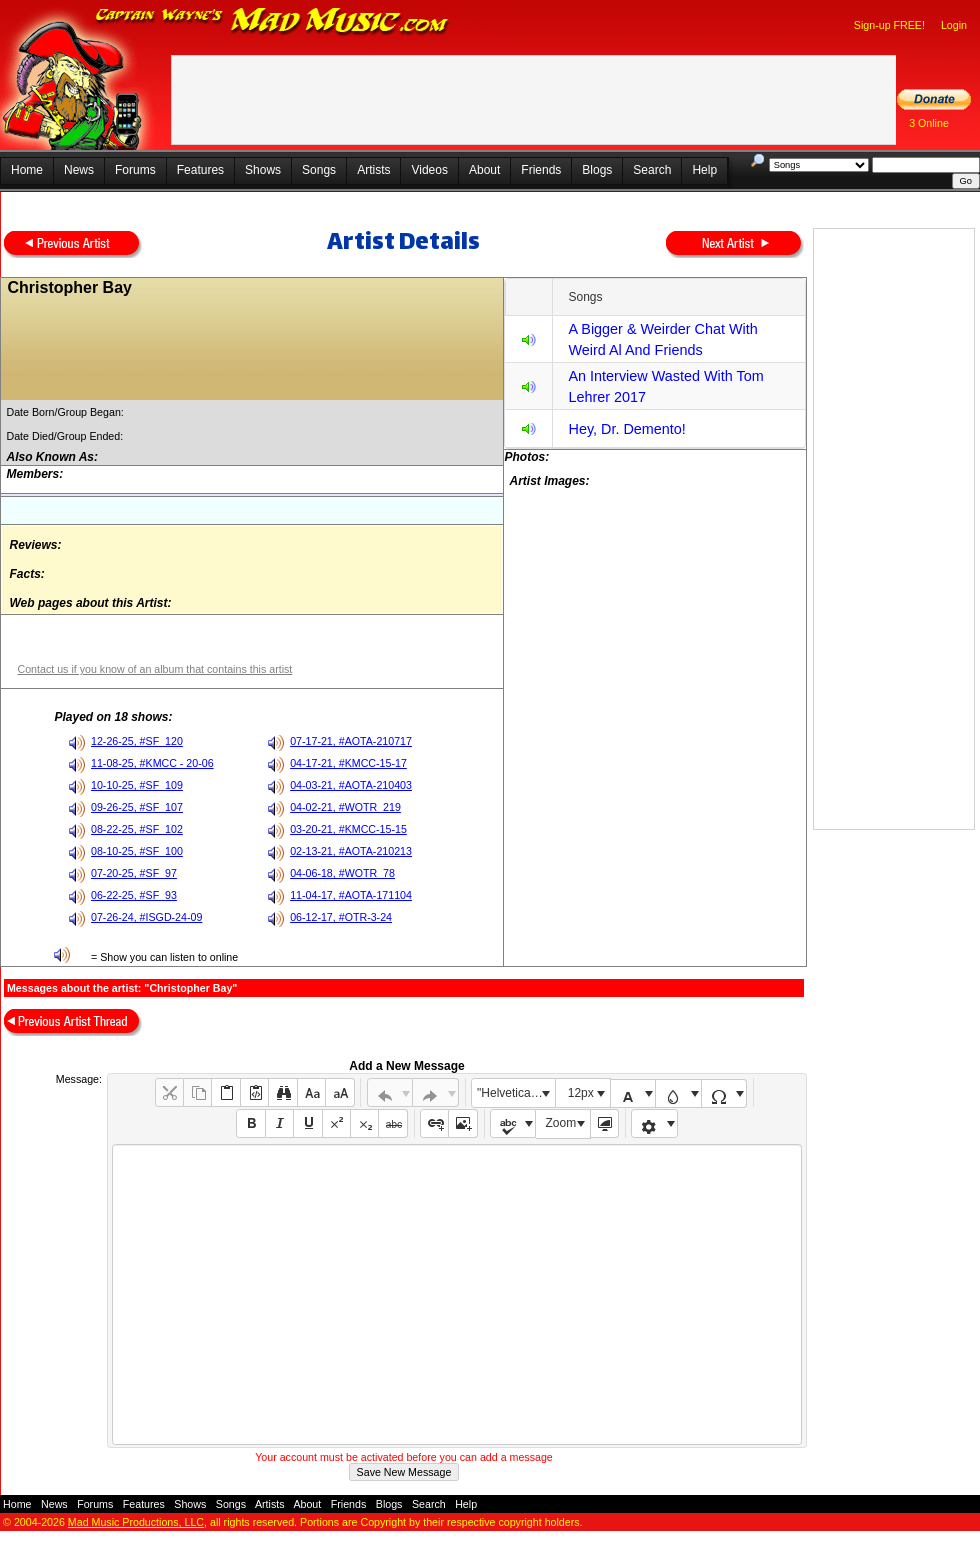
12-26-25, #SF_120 (137, 741)
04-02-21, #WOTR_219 (345, 807)
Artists (373, 170)
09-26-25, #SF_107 (137, 807)
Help (704, 170)
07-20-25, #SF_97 (134, 873)
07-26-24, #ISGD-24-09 (146, 917)
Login (954, 25)
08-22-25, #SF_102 (137, 829)
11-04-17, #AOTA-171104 (351, 895)
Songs (319, 170)
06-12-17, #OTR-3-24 (341, 917)
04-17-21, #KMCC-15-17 (348, 763)
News (79, 170)
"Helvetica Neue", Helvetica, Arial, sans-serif (516, 1093)
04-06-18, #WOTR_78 (342, 873)
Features (200, 170)
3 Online (929, 123)
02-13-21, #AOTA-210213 (351, 851)
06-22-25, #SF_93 (134, 895)
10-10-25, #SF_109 (137, 785)
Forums (135, 170)
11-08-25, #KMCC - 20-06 (152, 763)
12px (581, 1093)
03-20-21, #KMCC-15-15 (348, 829)
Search (652, 170)
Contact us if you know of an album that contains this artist (154, 669)
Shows (263, 170)
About (484, 170)
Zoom (561, 1123)
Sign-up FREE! (889, 25)
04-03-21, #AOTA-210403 (351, 785)
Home (27, 170)
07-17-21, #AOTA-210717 (351, 741)
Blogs (597, 170)
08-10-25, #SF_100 (137, 851)
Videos (429, 170)
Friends (541, 170)
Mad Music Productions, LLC (136, 1522)
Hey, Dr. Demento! (626, 429)
